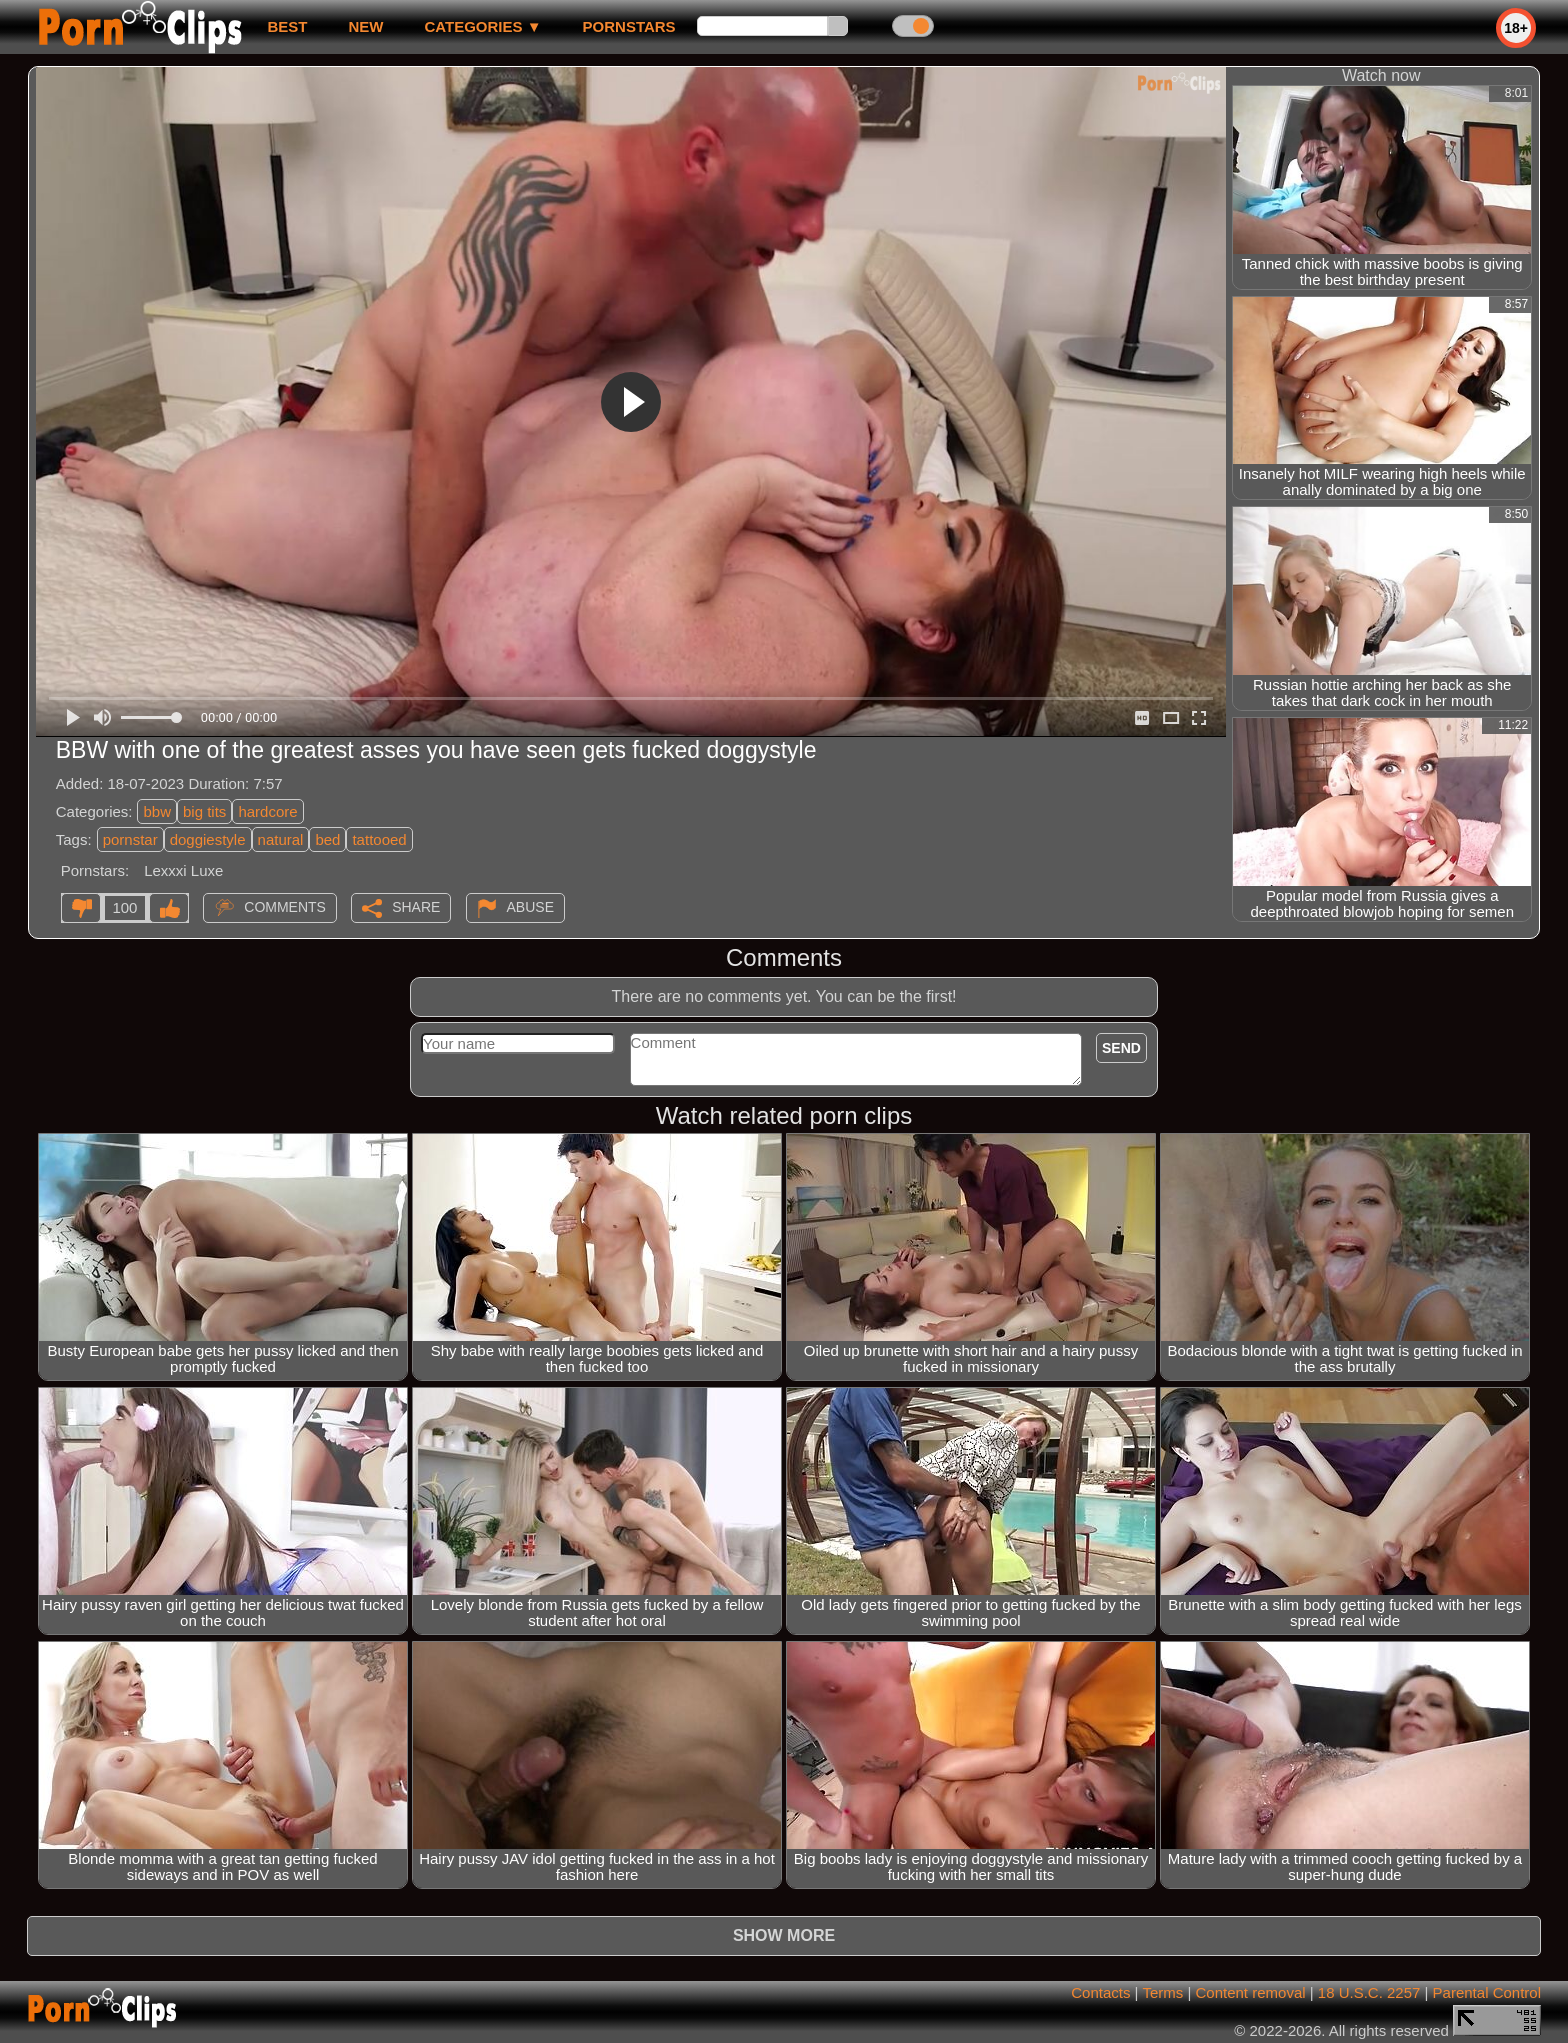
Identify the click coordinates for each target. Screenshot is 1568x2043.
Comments (285, 907)
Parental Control (1487, 1992)
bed (327, 839)
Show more (784, 1935)
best (287, 26)
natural (281, 839)
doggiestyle (208, 839)
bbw (157, 811)
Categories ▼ (482, 26)
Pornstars (629, 26)
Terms (1162, 1992)
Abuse (530, 907)
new (365, 26)
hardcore (267, 811)
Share (416, 907)
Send (1121, 1048)
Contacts (1100, 1992)
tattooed (379, 839)
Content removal (1251, 1992)
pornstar (130, 839)
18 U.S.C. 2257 (1369, 1992)
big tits (204, 811)
